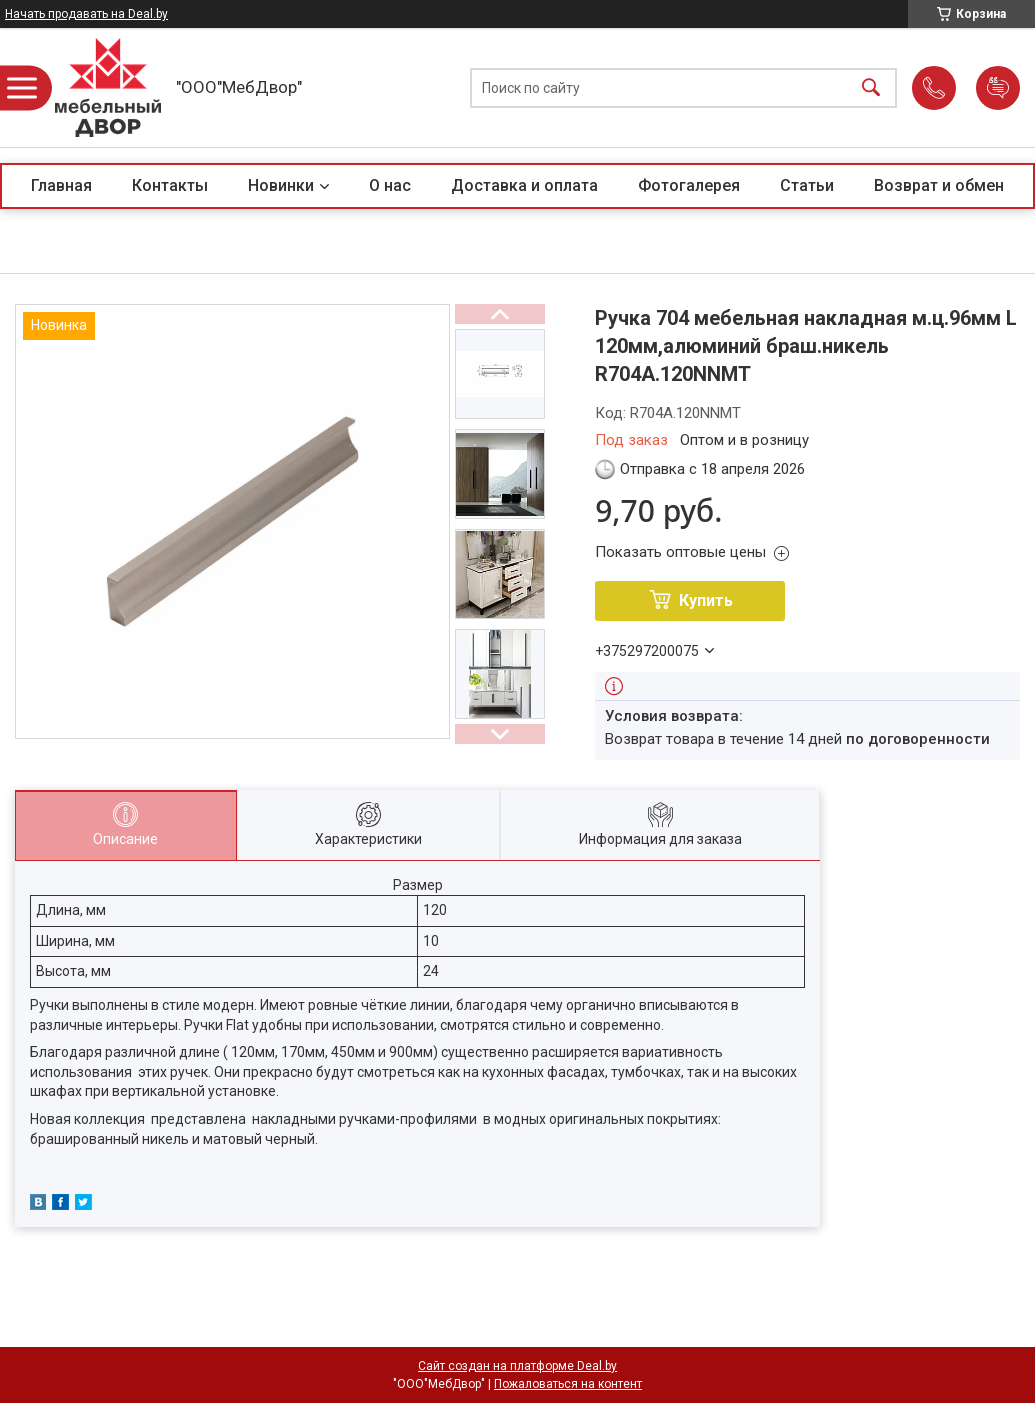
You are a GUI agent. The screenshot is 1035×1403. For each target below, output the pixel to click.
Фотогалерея (689, 185)
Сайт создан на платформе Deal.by (517, 1366)
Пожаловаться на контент (568, 1384)
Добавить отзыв (998, 88)
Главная (61, 185)
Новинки (281, 185)
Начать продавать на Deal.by (86, 14)
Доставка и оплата (524, 185)
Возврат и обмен (939, 185)
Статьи (807, 185)
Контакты (170, 185)
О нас (390, 185)
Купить (706, 600)
